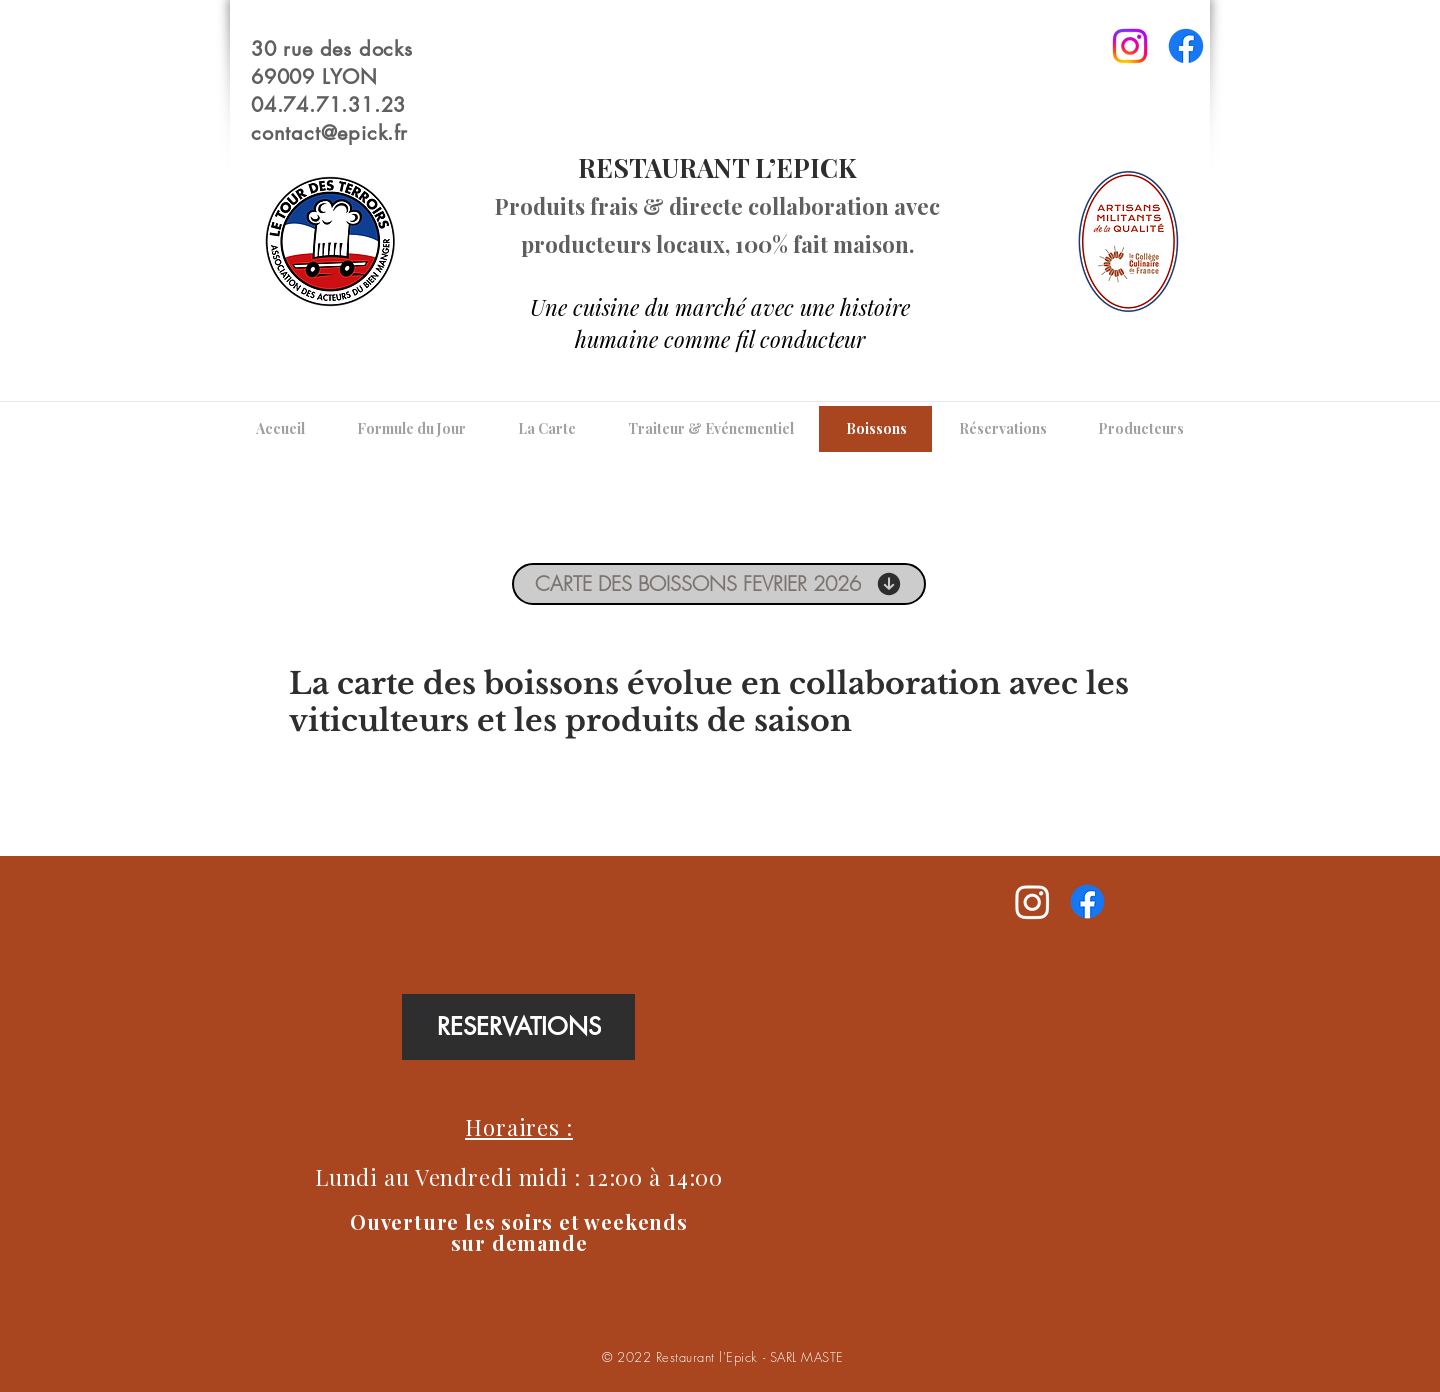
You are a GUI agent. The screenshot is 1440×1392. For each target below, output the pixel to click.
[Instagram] (1130, 46)
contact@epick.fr (329, 133)
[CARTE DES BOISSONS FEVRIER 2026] (719, 584)
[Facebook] (1186, 46)
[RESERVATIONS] (518, 1027)
